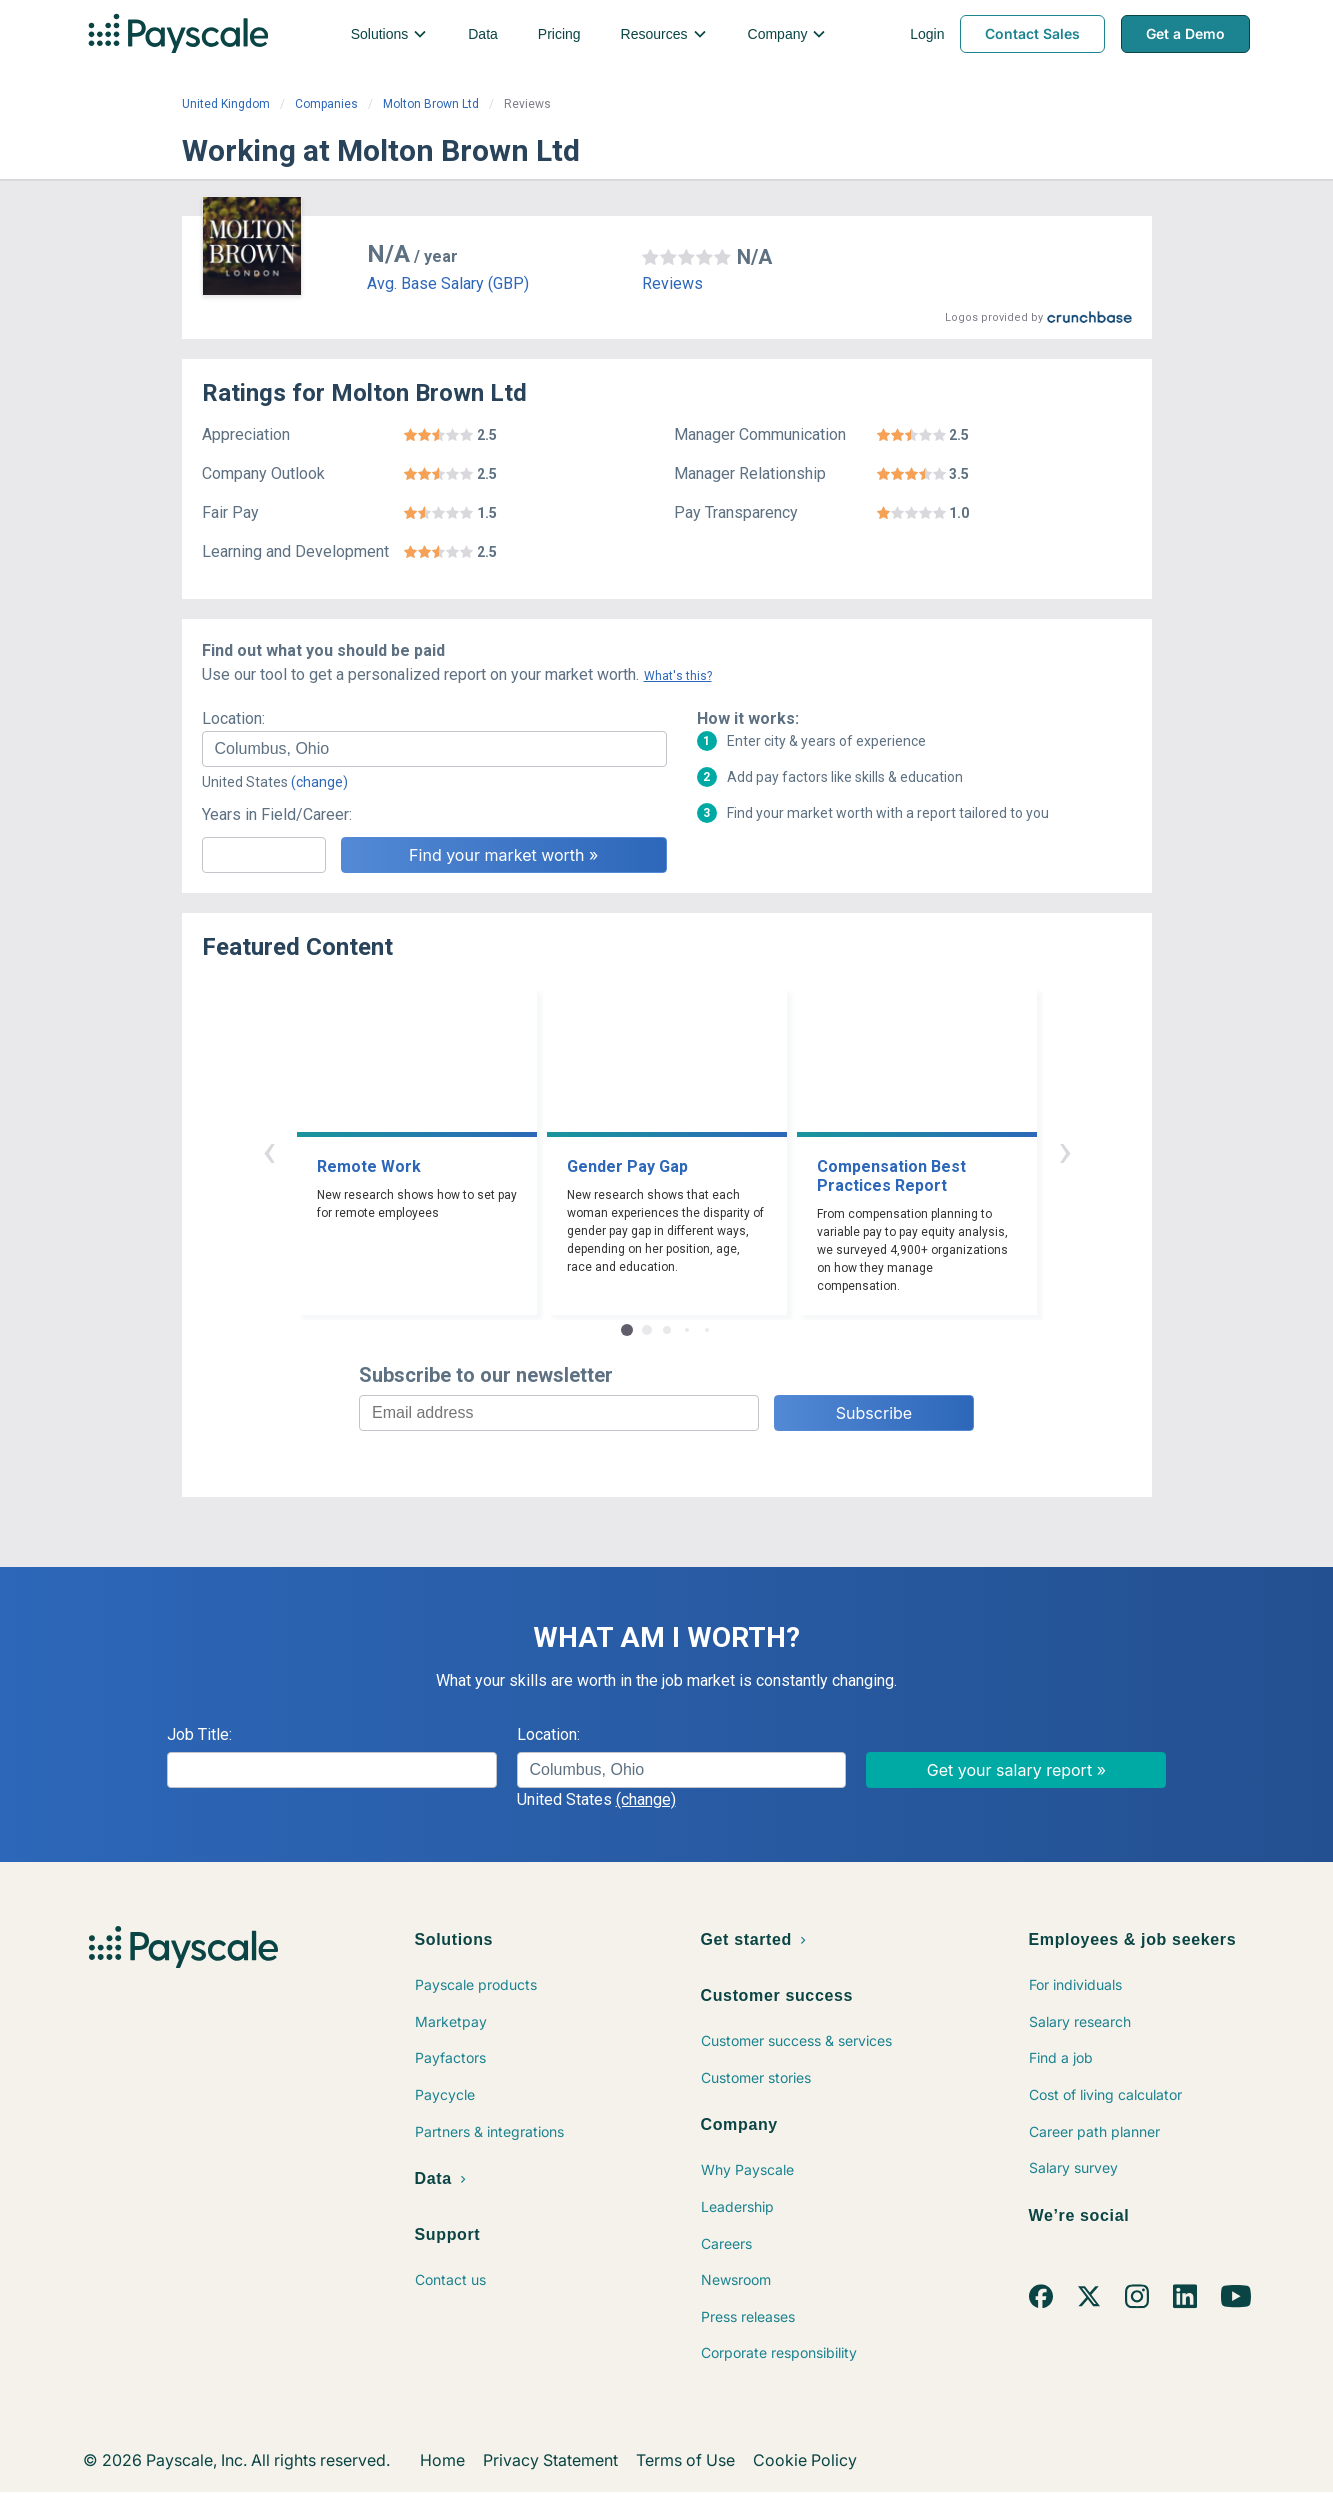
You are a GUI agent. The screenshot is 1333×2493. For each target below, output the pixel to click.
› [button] (1065, 1150)
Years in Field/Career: (277, 814)
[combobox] (434, 749)
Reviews (672, 283)
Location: (233, 718)
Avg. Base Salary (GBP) (448, 283)
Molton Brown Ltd (431, 104)
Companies (326, 104)
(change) (319, 782)
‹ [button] (269, 1150)
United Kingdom (226, 104)
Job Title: (199, 1734)
